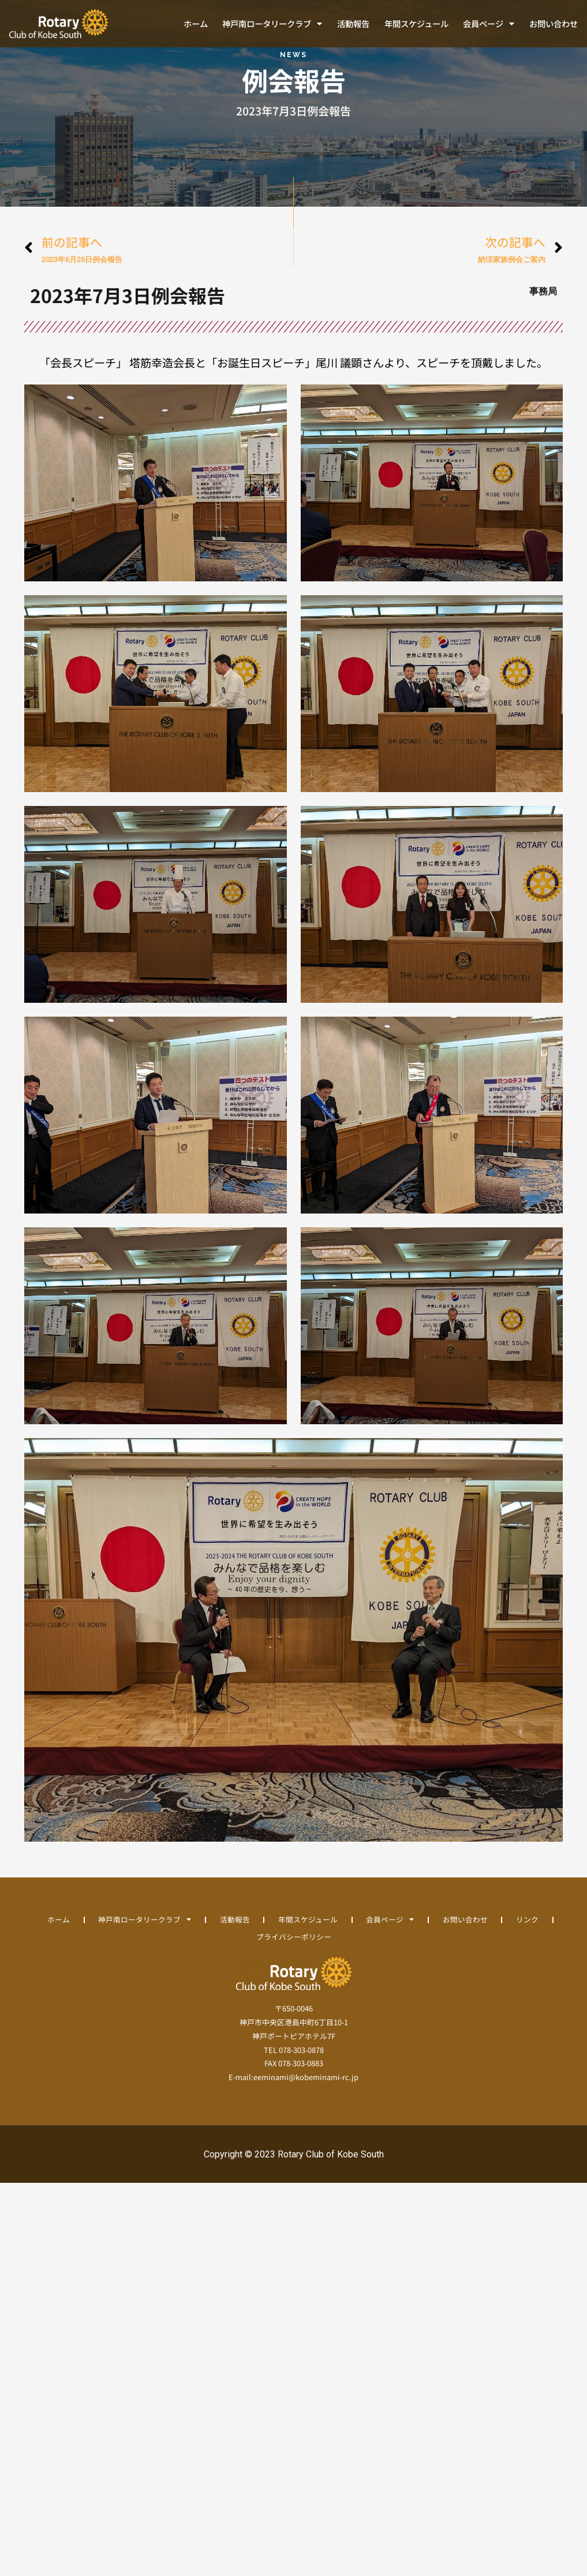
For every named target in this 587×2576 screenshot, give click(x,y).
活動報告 (353, 23)
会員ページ (488, 23)
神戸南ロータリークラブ (272, 23)
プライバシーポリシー (319, 1948)
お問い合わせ (553, 23)
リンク (241, 1948)
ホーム (196, 23)
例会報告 (293, 90)
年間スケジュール (416, 23)
